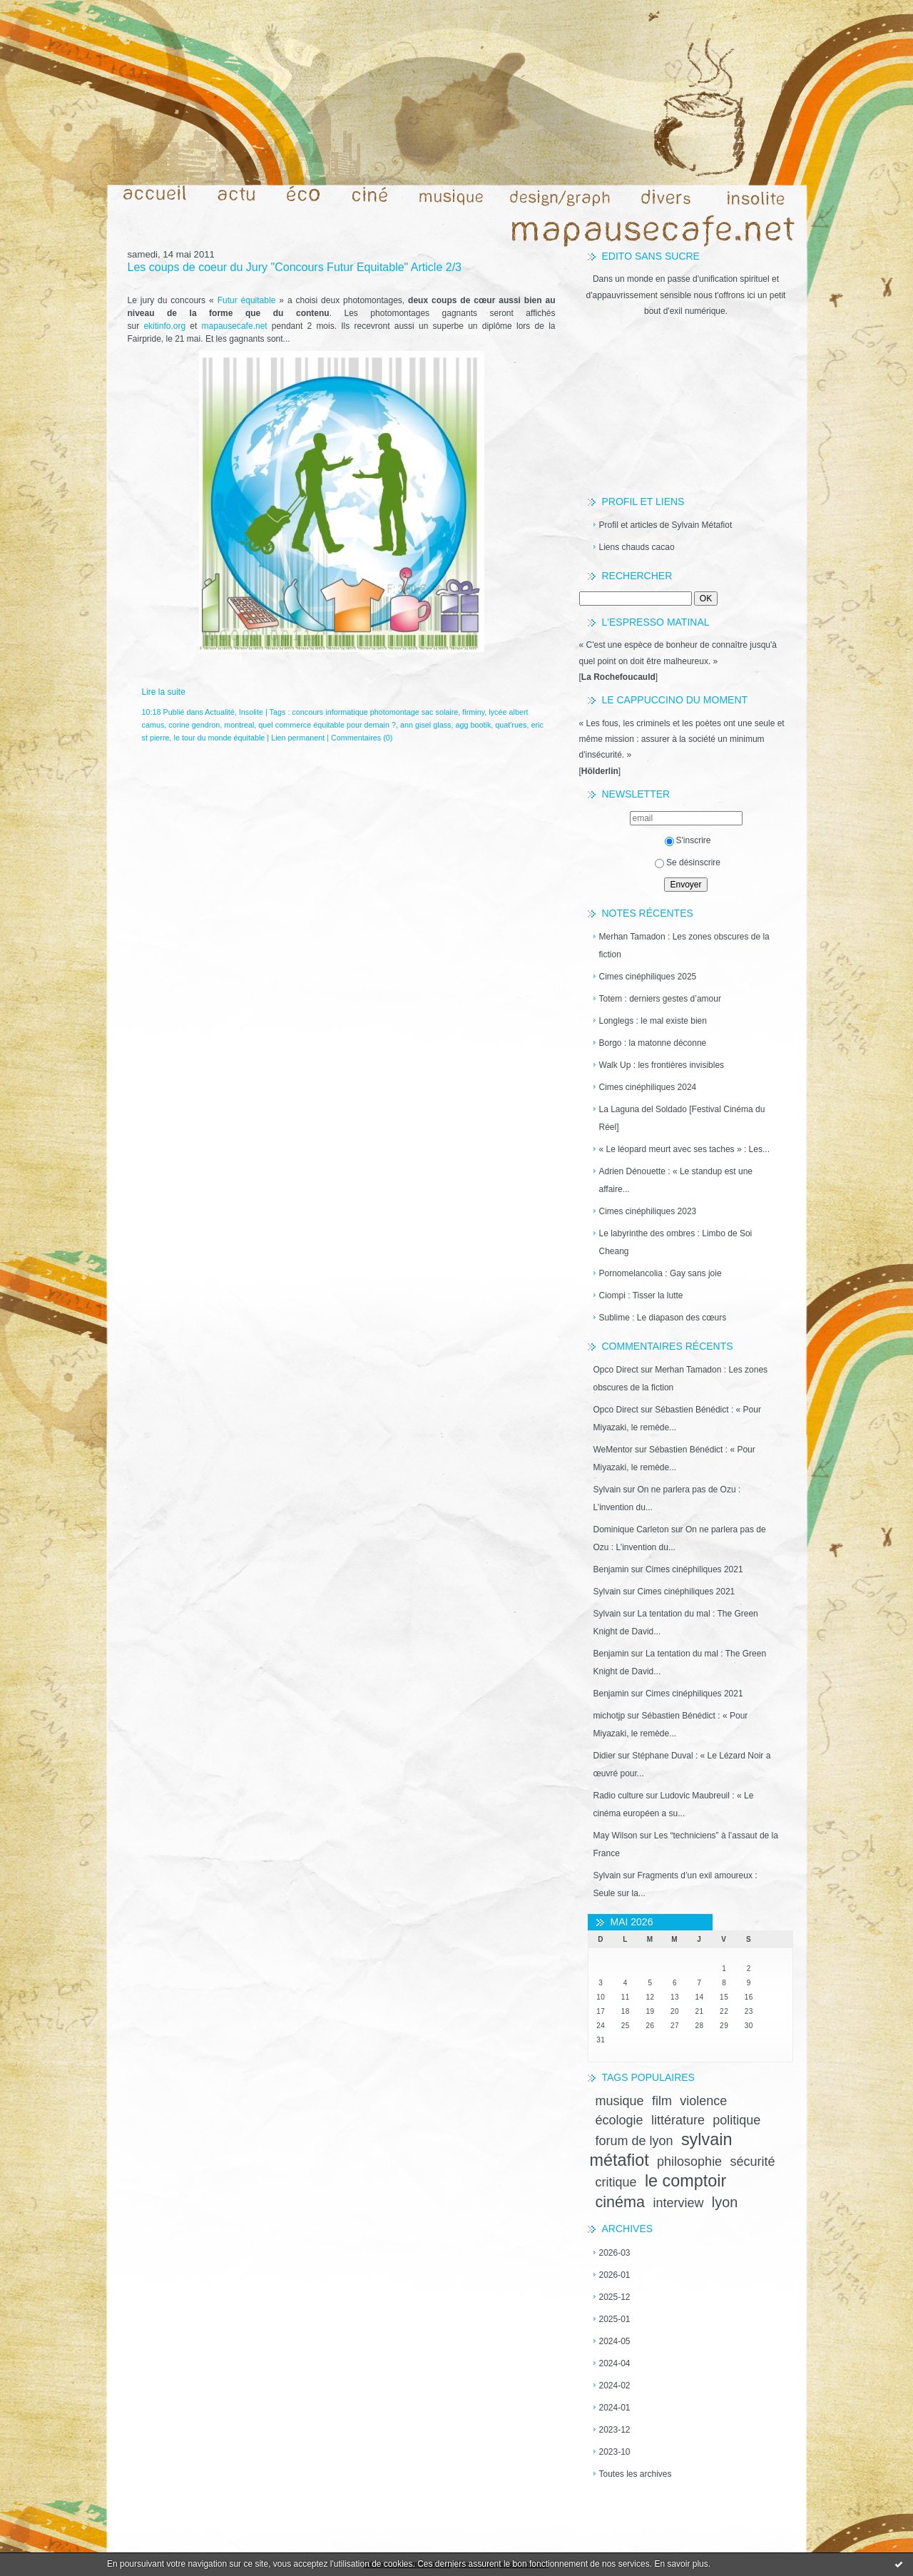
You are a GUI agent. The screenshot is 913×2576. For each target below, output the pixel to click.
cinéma (621, 2202)
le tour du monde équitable (219, 737)
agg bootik (473, 725)
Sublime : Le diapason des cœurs (663, 1318)
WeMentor (613, 1450)
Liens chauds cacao (637, 547)
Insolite (251, 712)
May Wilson (615, 1836)
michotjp (609, 1716)
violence (703, 2101)
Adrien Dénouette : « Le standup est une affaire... (676, 1180)
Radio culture (618, 1796)
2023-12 (615, 2430)
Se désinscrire (687, 862)
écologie (619, 2120)
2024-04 (615, 2363)
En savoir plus (681, 2564)
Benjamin (611, 1569)
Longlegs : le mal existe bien (653, 1021)
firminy (473, 712)
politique (736, 2120)
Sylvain (607, 1490)
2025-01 (615, 2319)
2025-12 (615, 2297)
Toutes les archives (635, 2474)
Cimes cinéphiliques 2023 (648, 1211)
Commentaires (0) (361, 737)
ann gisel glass (425, 725)
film (662, 2101)
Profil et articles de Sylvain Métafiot (666, 525)
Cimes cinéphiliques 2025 (648, 977)
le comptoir (685, 2181)
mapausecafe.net (234, 326)
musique (620, 2101)
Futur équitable (247, 300)
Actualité (219, 712)
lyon (725, 2202)
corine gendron (194, 725)
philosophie (689, 2161)
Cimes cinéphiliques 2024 (648, 1087)
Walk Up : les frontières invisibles (662, 1065)
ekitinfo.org (164, 326)
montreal (239, 725)
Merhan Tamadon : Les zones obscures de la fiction (684, 945)
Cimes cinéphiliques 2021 (694, 1569)
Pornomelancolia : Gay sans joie (660, 1273)
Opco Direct (615, 1370)
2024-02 (615, 2386)
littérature (678, 2120)
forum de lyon (634, 2141)
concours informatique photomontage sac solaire (375, 712)
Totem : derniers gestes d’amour (660, 999)
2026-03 (615, 2253)
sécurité (752, 2161)
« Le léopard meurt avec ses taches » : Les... (684, 1149)
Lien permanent (298, 737)
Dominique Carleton (631, 1529)
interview (678, 2203)
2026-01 (615, 2275)
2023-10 (615, 2452)
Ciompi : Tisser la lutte (641, 1295)
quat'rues (510, 725)
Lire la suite (163, 692)
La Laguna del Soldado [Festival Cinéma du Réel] (682, 1118)
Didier (604, 1756)
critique (616, 2182)
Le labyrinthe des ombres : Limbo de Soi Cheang (676, 1242)
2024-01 (615, 2408)
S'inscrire (688, 840)
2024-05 (615, 2341)
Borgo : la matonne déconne (653, 1043)
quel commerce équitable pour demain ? (327, 725)
